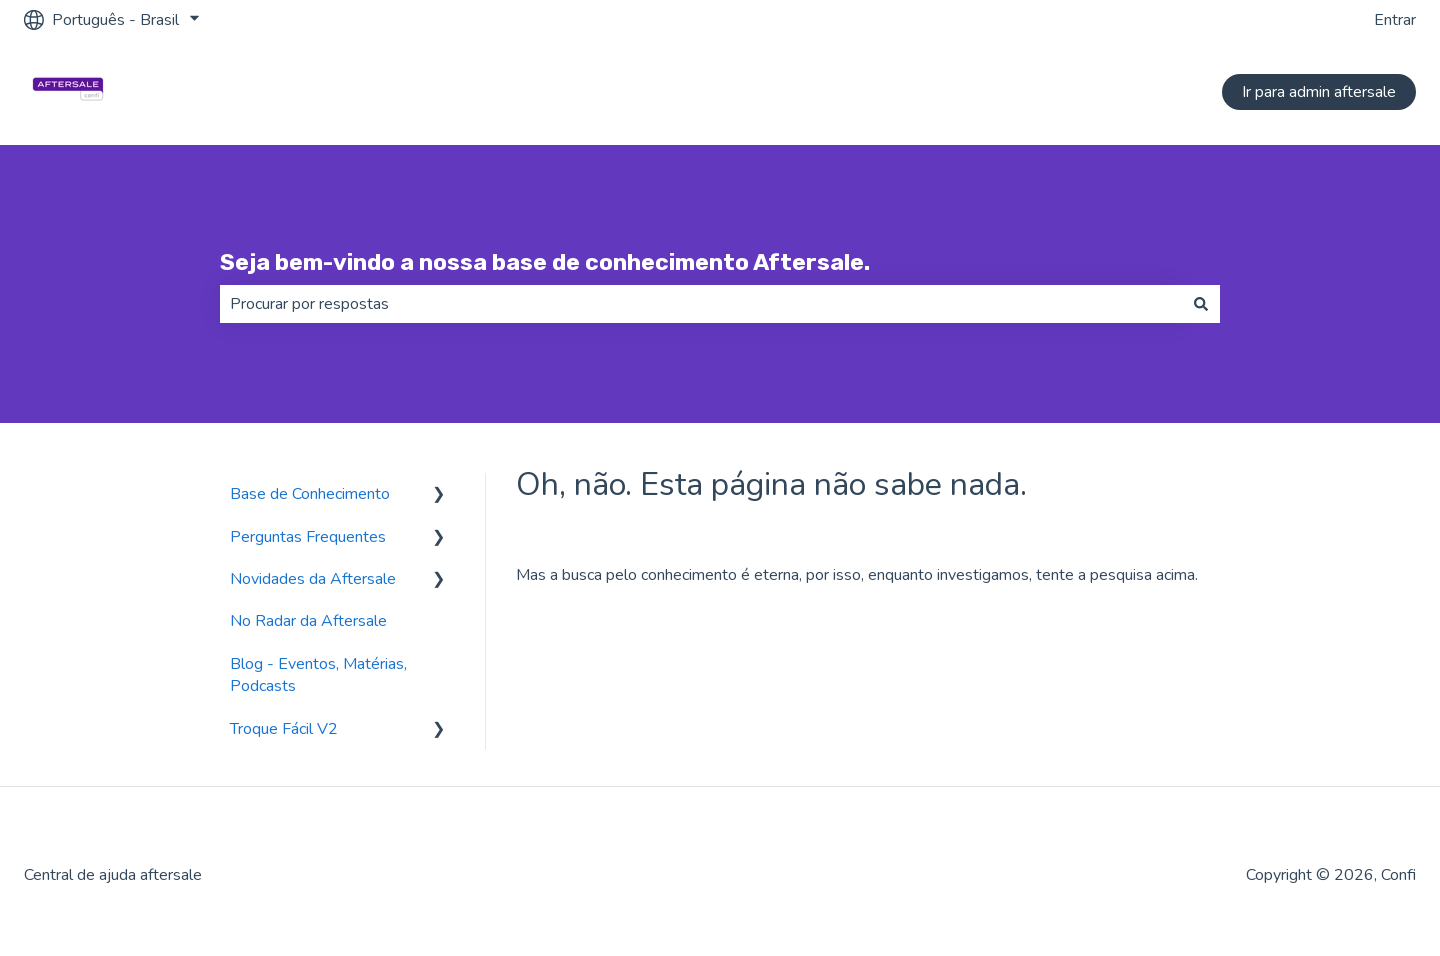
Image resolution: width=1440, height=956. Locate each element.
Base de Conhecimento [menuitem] (310, 494)
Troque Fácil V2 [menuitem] (284, 729)
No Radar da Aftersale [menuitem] (308, 621)
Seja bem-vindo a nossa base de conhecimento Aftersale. (545, 262)
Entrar (1395, 20)
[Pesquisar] (1201, 304)
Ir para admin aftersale (1319, 92)
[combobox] (701, 304)
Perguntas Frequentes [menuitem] (308, 537)
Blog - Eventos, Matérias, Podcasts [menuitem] (318, 675)
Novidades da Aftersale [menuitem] (313, 579)
